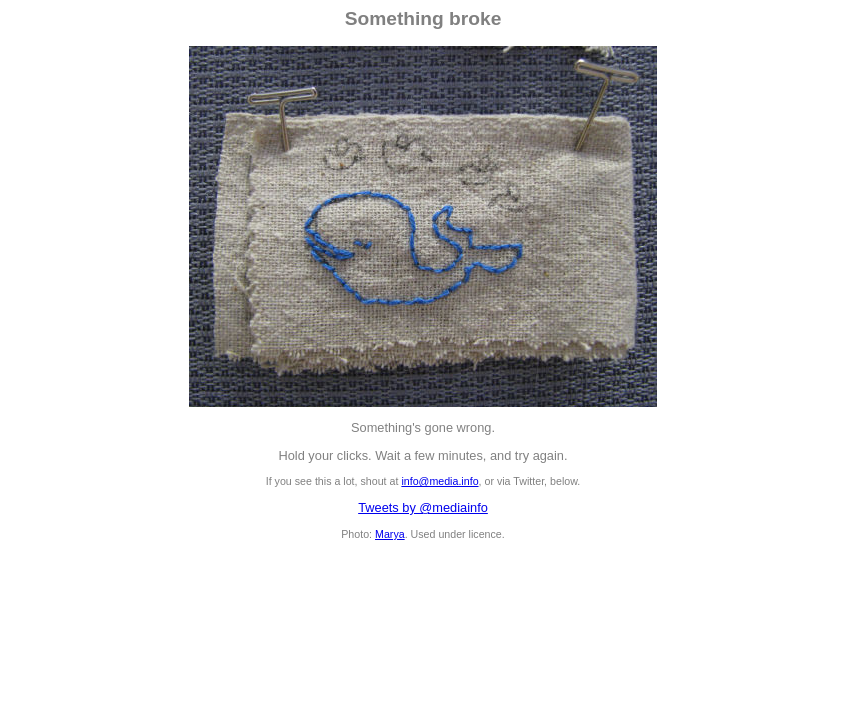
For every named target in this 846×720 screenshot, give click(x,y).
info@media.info (439, 481)
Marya (390, 534)
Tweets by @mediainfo (423, 507)
